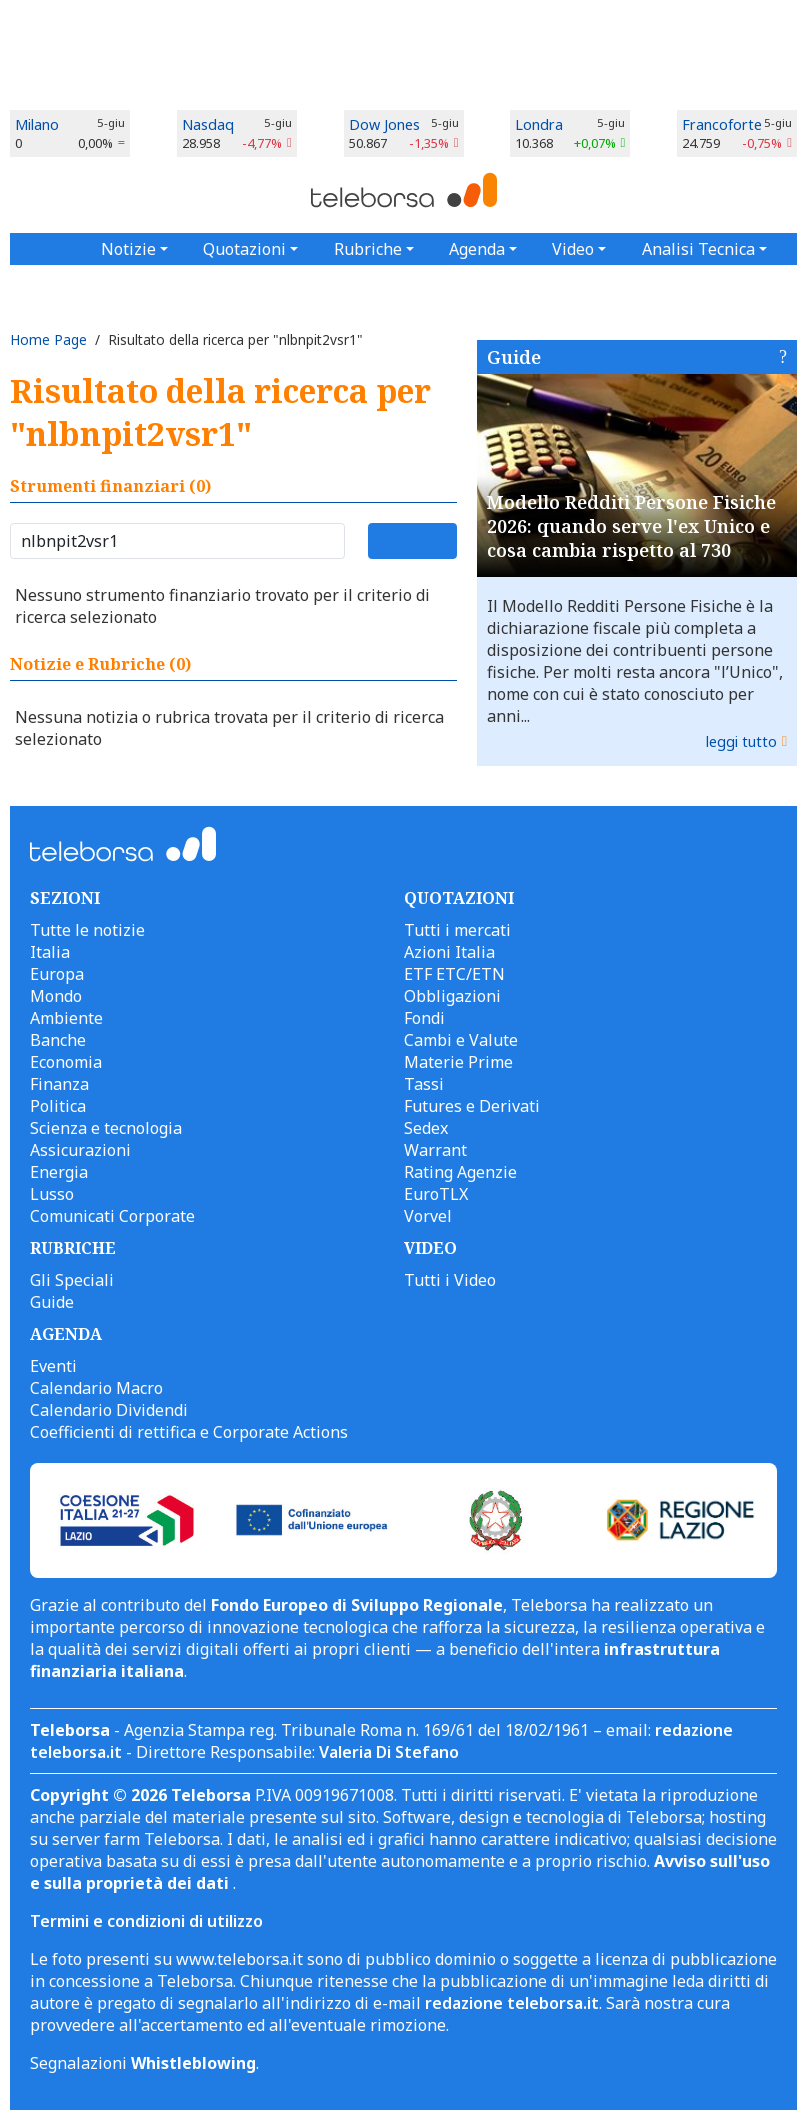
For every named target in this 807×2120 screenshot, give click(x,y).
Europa (57, 974)
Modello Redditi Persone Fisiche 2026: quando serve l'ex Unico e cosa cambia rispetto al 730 (631, 526)
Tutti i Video (450, 1280)
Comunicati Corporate (112, 1216)
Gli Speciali (72, 1280)
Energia (59, 1172)
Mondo (56, 996)
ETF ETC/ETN (454, 974)
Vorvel (428, 1216)
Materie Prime (458, 1062)
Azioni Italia (449, 952)
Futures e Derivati (472, 1106)
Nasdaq (208, 124)
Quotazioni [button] (244, 249)
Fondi (424, 1018)
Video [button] (573, 249)
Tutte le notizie (87, 930)
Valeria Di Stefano (389, 1752)
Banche (58, 1040)
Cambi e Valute (461, 1040)
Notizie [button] (128, 249)
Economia (66, 1062)
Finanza (59, 1084)
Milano (37, 124)
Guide (514, 357)
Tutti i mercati (457, 930)
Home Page (48, 339)
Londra (539, 124)
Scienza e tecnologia (106, 1128)
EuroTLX (436, 1194)
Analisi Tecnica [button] (698, 249)
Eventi (53, 1366)
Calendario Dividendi (109, 1410)
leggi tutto (741, 741)
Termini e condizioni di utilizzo (146, 1921)
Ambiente (66, 1018)
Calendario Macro (96, 1388)
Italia (50, 952)
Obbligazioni (452, 996)
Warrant (435, 1150)
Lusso (52, 1194)
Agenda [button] (477, 249)
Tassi (424, 1084)
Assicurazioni (80, 1150)
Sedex (426, 1128)
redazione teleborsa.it (512, 2003)
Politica (58, 1106)
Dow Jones (384, 124)
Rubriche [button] (368, 249)
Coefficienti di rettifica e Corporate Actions (189, 1432)
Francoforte (722, 124)
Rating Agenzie (460, 1172)
